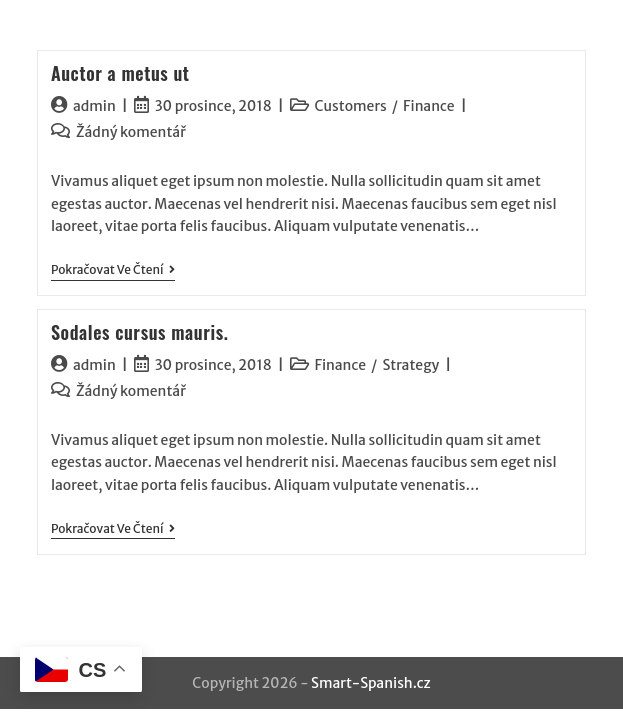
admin (94, 106)
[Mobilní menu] (582, 37)
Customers (351, 106)
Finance (429, 106)
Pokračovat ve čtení (113, 270)
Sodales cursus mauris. (140, 332)
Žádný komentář (131, 132)
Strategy (410, 365)
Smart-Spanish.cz (371, 683)
